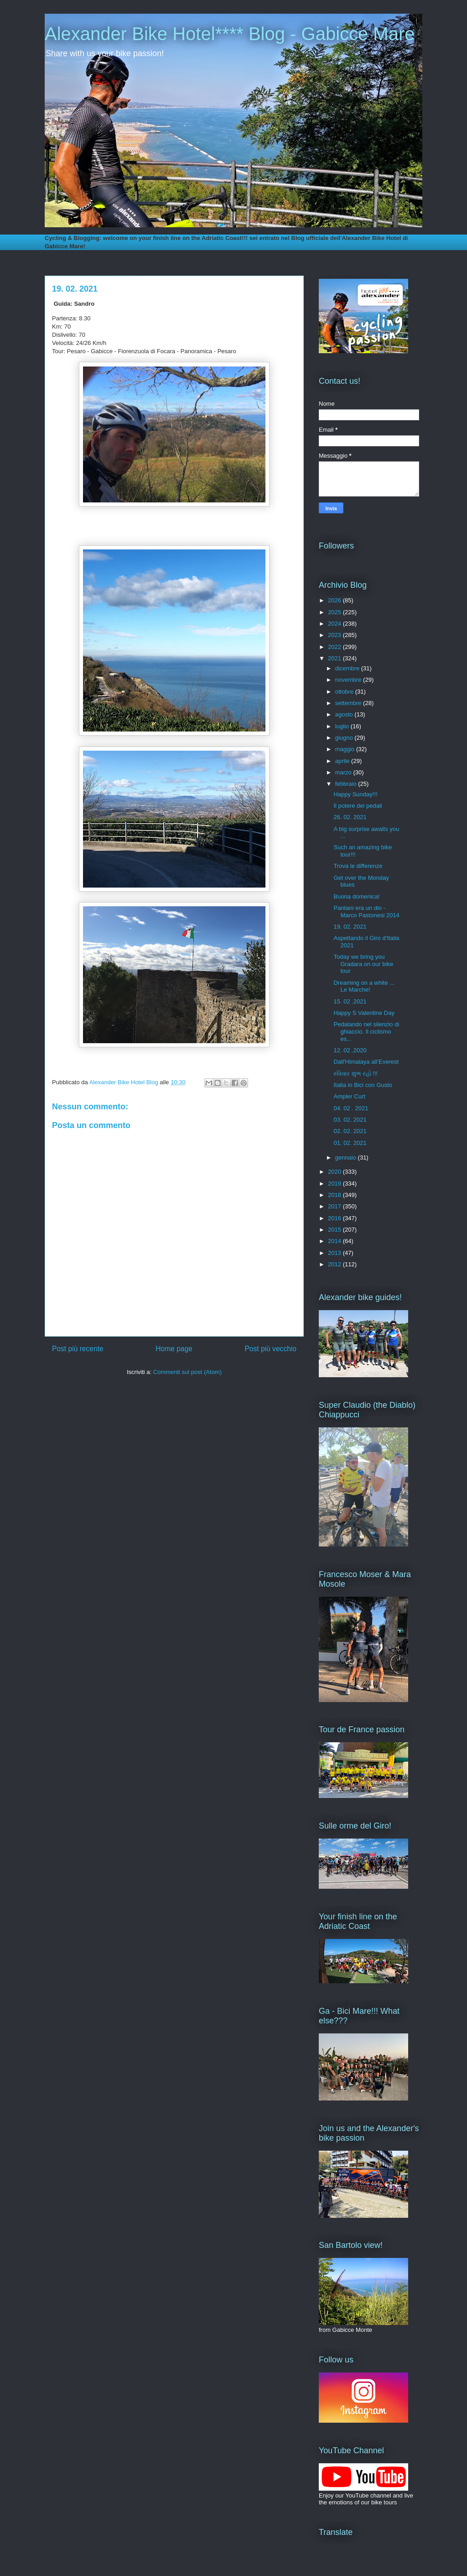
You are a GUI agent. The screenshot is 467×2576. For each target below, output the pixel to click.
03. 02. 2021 (349, 1119)
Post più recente (78, 1349)
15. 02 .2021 (349, 1001)
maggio (345, 749)
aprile (343, 761)
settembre (349, 703)
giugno (345, 737)
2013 (335, 1252)
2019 (335, 1183)
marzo (344, 772)
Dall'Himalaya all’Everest (366, 1061)
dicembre (348, 668)
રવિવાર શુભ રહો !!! (355, 1073)
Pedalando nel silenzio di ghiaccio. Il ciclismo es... (366, 1031)
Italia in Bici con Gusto (362, 1085)
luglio (343, 726)
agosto (345, 714)
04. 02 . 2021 (350, 1108)
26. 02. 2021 (349, 817)
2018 (335, 1194)
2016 (335, 1218)
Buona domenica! (356, 896)
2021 (335, 658)
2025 (335, 612)
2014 (335, 1241)
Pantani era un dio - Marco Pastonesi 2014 (366, 911)
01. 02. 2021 (349, 1142)
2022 (335, 646)
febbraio (346, 783)
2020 (335, 1171)
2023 (335, 635)
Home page (174, 1349)
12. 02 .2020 (349, 1050)
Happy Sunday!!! (355, 794)
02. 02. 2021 (349, 1131)
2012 (335, 1264)
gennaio (346, 1157)
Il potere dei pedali (357, 805)
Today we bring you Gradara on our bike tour (363, 963)
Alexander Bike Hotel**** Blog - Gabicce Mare (230, 34)
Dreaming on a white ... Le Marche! (363, 986)
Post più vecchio (270, 1349)
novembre (349, 679)
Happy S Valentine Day (363, 1012)
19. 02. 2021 (349, 926)
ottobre (345, 691)
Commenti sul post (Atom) (187, 1372)
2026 (335, 600)
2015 (335, 1229)
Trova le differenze (357, 865)
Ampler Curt (349, 1096)
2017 (335, 1206)
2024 (335, 623)
